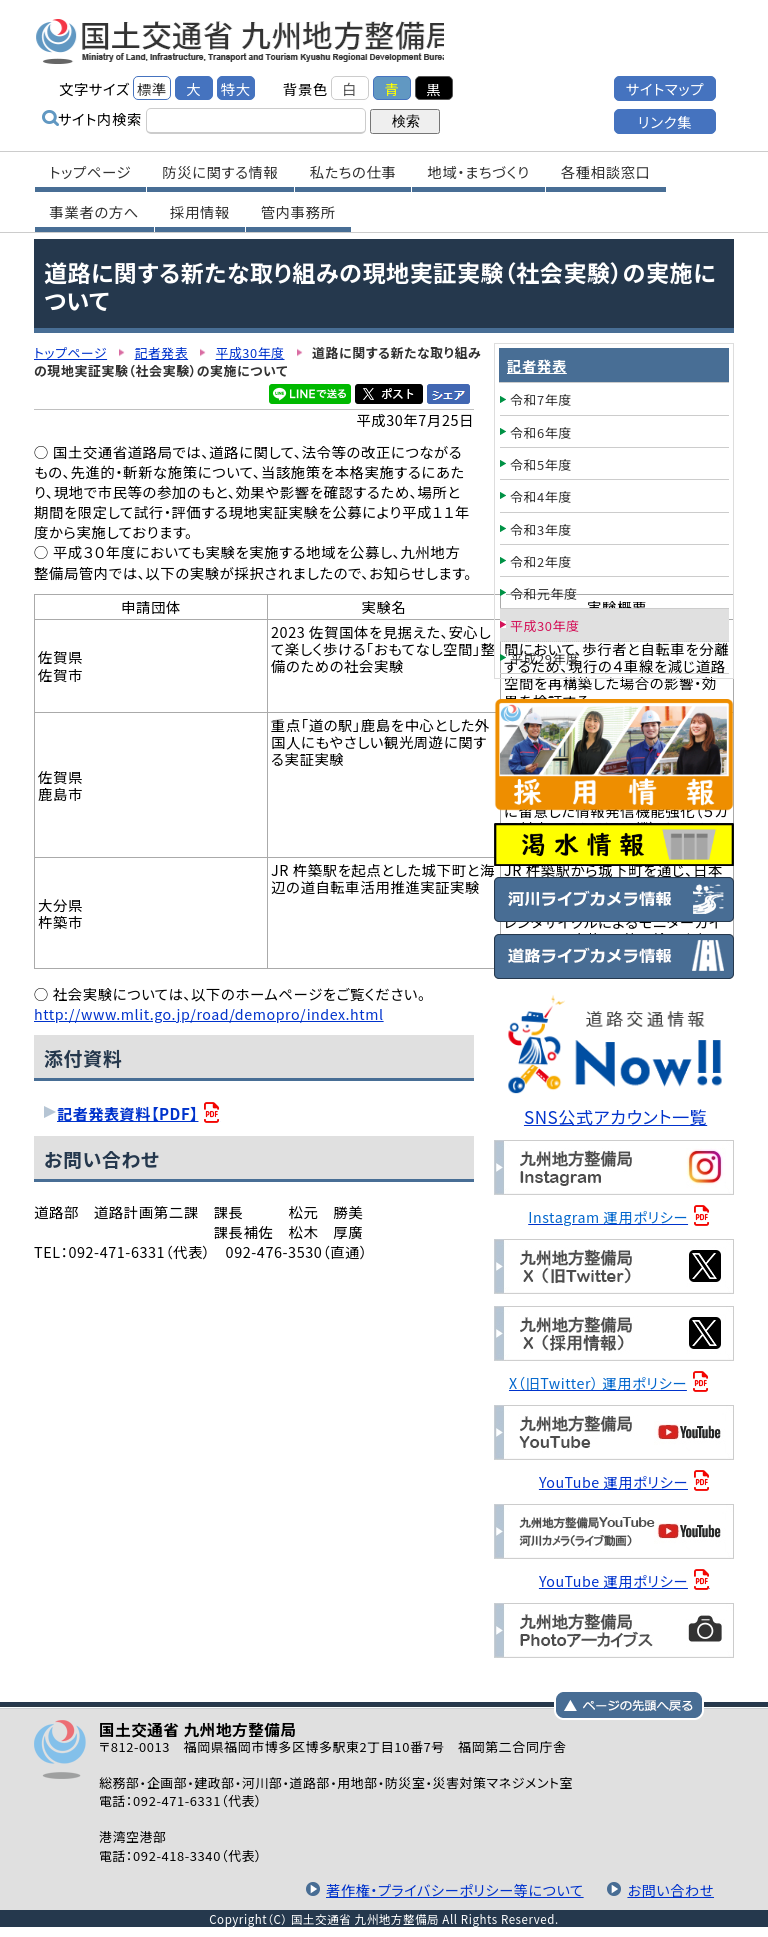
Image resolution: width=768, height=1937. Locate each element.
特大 (236, 87)
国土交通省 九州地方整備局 (246, 40)
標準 (152, 87)
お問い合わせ (670, 1889)
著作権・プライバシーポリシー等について (451, 1889)
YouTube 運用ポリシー (614, 1481)
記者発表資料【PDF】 (128, 1113)
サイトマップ (665, 87)
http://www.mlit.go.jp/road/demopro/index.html (210, 1013)
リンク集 (665, 120)
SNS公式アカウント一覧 (616, 1116)
